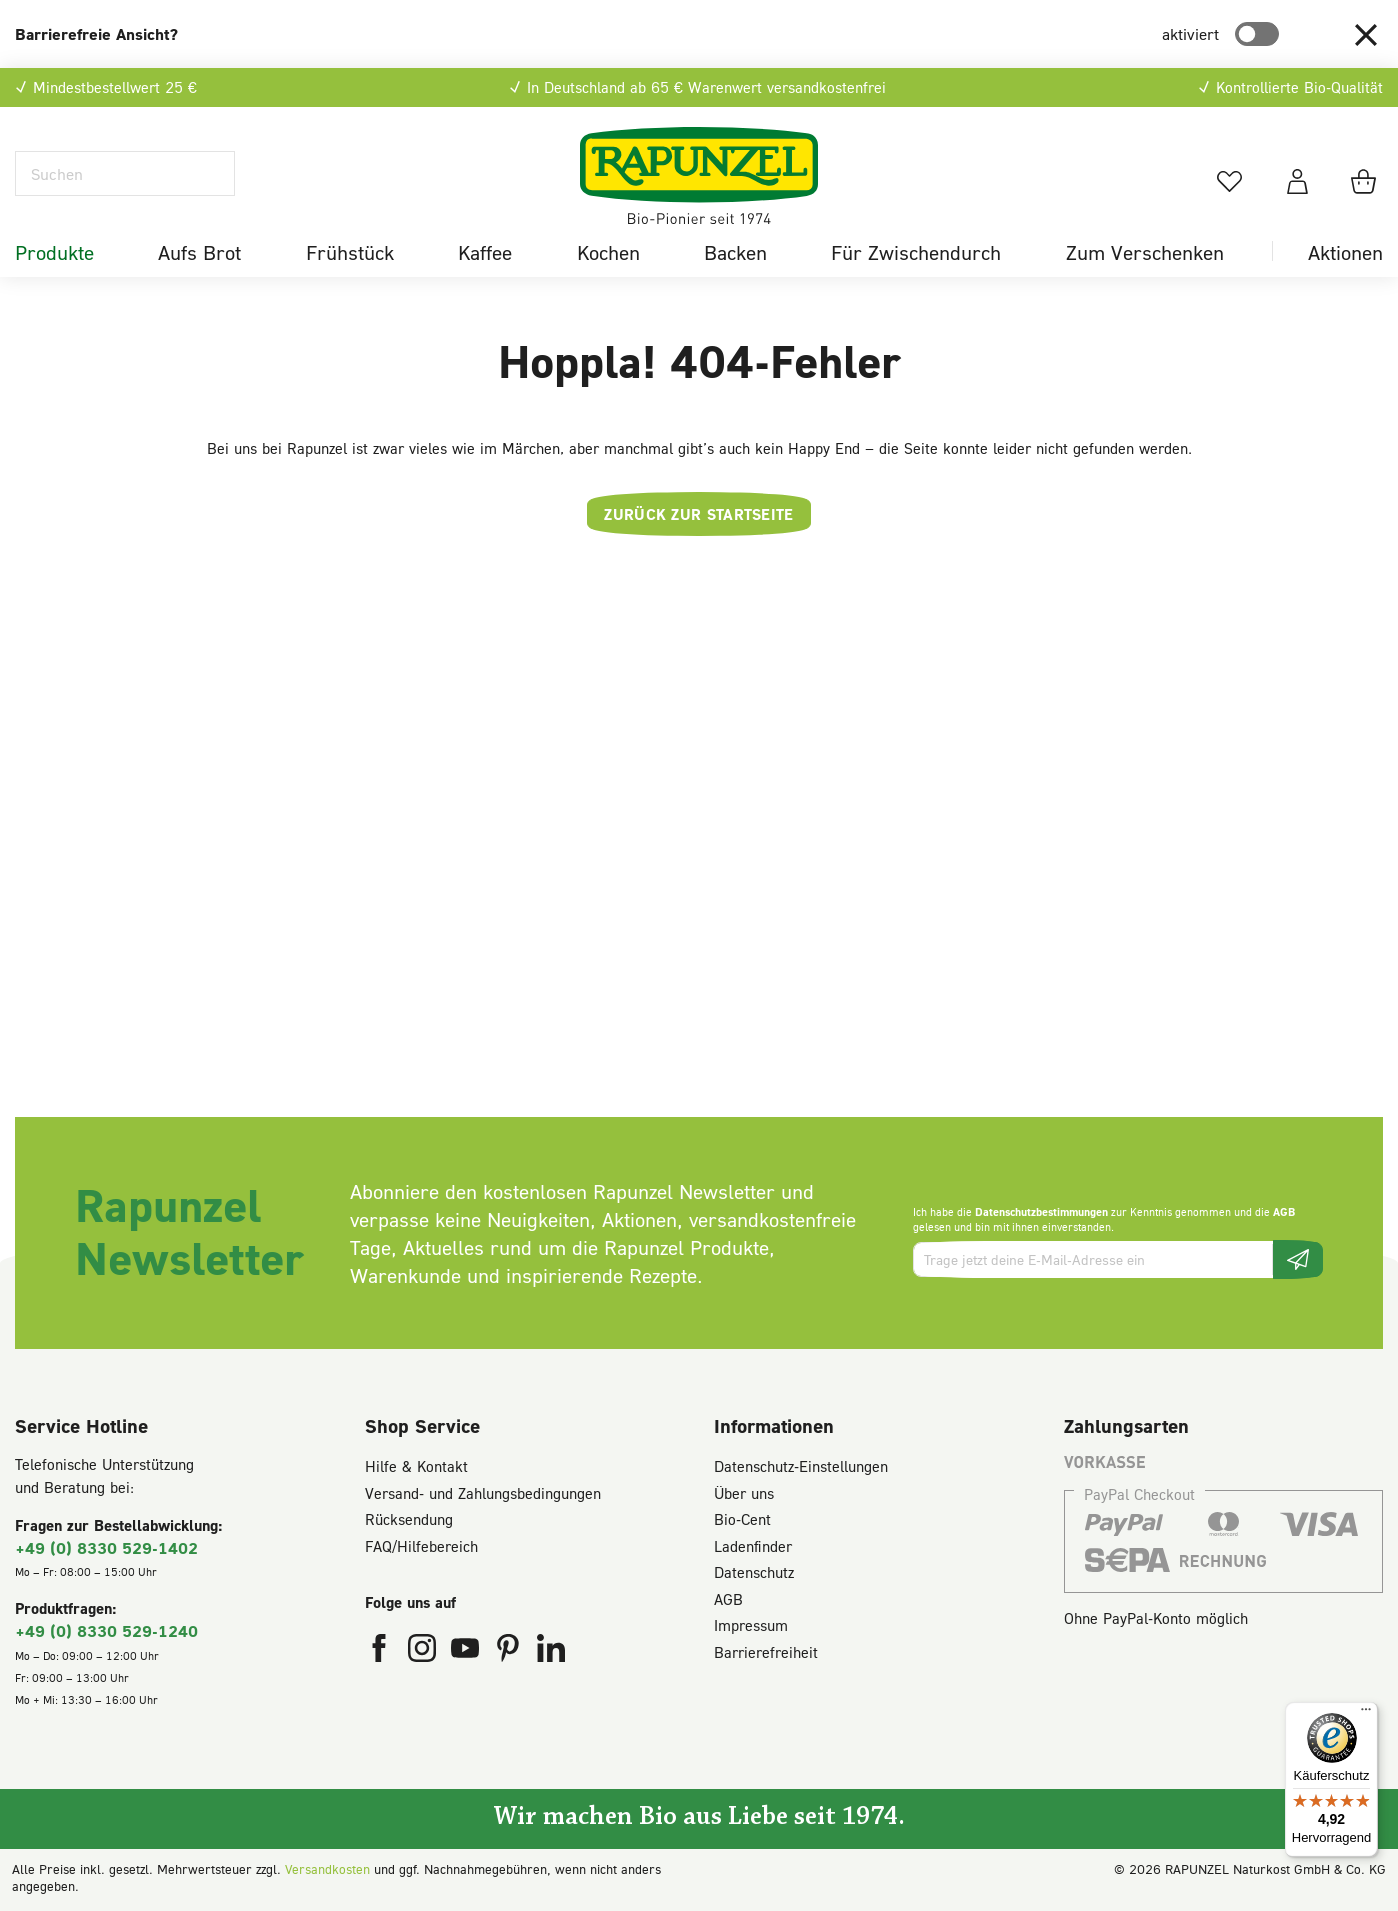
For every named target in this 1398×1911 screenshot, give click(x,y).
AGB (1284, 1211)
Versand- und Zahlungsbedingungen (483, 1493)
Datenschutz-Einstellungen (801, 1466)
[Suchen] (125, 173)
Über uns (744, 1493)
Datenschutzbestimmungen (1041, 1211)
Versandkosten (327, 1869)
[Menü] (1366, 1714)
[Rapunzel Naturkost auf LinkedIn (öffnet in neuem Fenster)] (551, 1652)
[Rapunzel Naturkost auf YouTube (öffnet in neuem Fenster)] (467, 1652)
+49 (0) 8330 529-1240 (106, 1630)
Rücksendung (409, 1519)
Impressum (751, 1625)
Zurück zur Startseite (698, 514)
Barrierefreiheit (766, 1652)
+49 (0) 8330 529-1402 (106, 1547)
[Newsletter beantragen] (1298, 1259)
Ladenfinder (753, 1546)
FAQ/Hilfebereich (421, 1546)
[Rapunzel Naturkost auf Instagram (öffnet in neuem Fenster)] (424, 1652)
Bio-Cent (742, 1519)
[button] (1366, 34)
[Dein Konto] (1297, 181)
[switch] (1257, 34)
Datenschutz (754, 1572)
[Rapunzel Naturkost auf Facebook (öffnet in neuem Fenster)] (381, 1652)
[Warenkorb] (1366, 181)
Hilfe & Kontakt (416, 1466)
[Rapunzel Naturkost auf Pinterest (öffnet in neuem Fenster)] (510, 1652)
